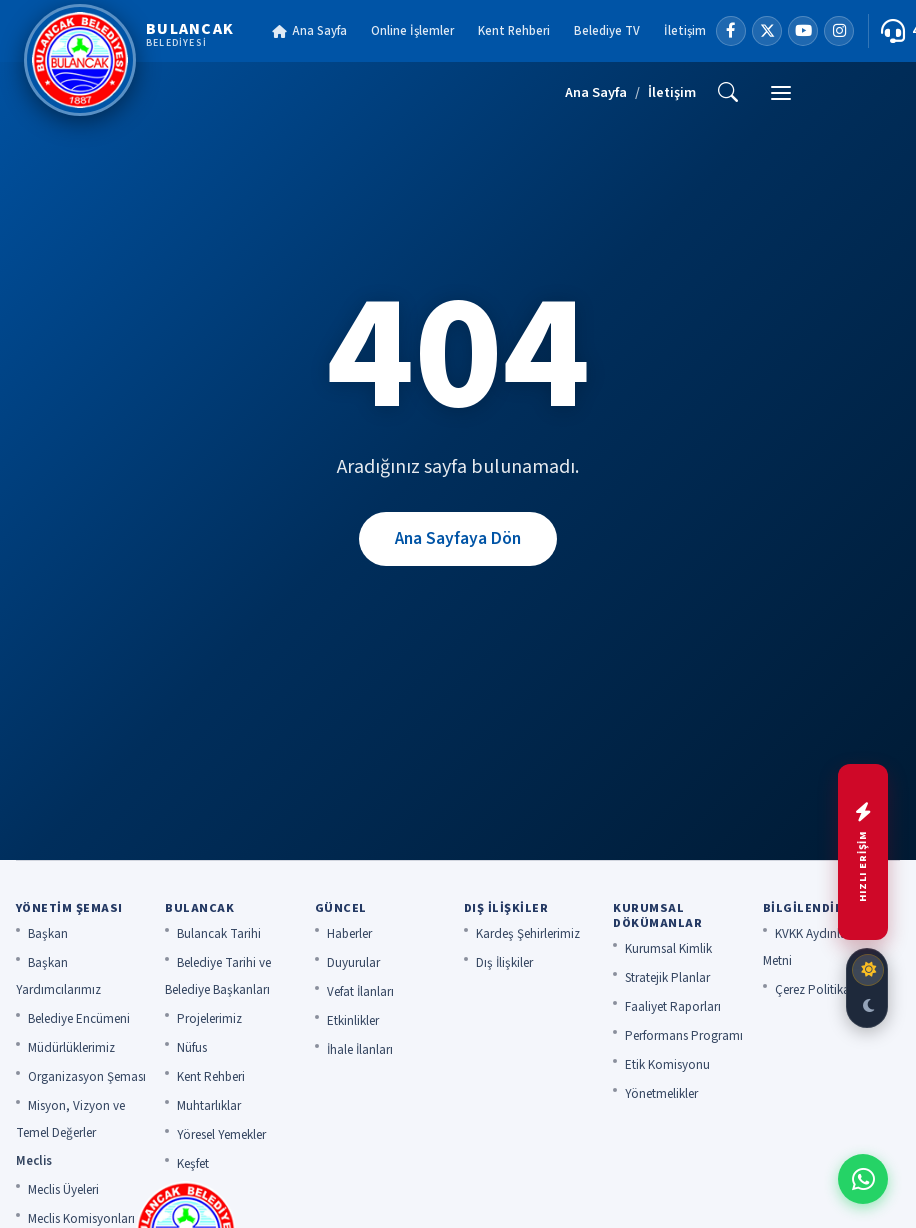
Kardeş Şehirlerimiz (528, 934)
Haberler (349, 934)
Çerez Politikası (816, 990)
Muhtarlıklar (209, 1106)
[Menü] (781, 93)
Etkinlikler (353, 1021)
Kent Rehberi (514, 31)
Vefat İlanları (360, 992)
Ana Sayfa (309, 31)
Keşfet (193, 1164)
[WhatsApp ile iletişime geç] (863, 1179)
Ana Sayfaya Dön (458, 538)
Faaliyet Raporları (673, 1007)
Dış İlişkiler (504, 963)
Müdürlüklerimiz (71, 1048)
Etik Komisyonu (667, 1065)
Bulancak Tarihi (219, 934)
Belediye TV (607, 31)
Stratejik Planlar (667, 978)
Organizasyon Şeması (87, 1077)
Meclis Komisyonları (81, 1219)
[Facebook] (731, 31)
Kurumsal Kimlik (668, 949)
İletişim (685, 31)
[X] (767, 31)
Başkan (48, 934)
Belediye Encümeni (79, 1019)
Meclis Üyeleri (63, 1190)
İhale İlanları (360, 1050)
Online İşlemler (412, 31)
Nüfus (192, 1048)
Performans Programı (684, 1036)
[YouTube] (803, 31)
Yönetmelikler (661, 1094)
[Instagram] (839, 31)
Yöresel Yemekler (221, 1135)
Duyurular (353, 963)
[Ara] (728, 93)
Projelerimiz (209, 1019)
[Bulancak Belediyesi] (129, 60)
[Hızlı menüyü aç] (863, 852)
